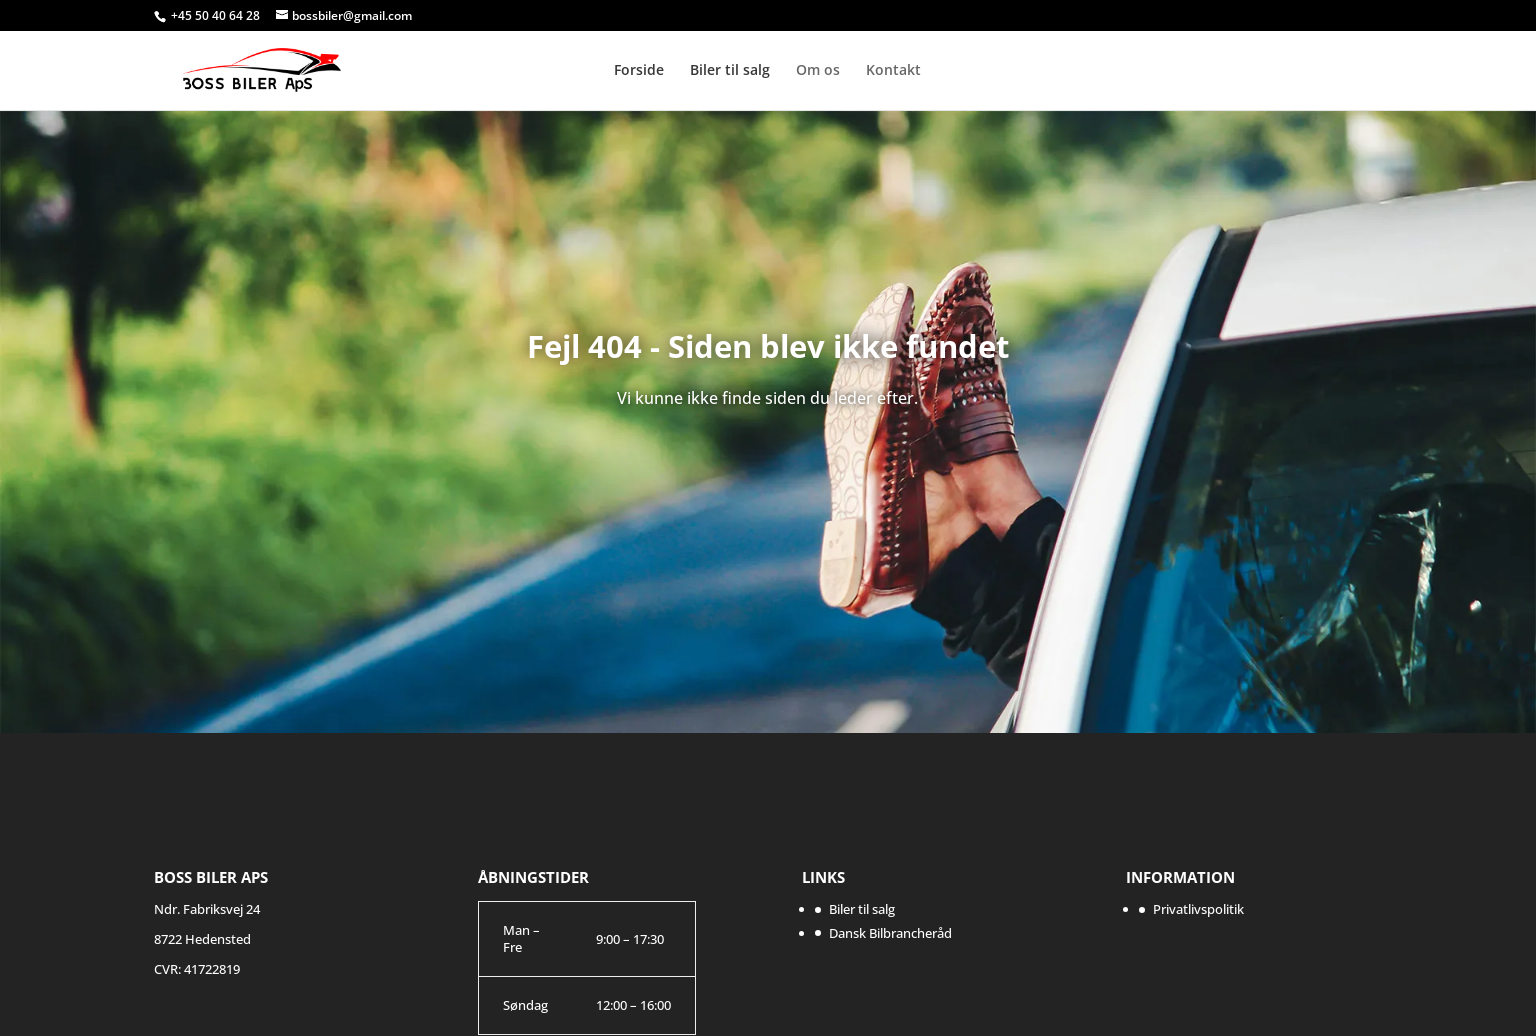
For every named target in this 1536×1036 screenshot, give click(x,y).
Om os (818, 71)
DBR (1297, 58)
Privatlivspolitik (1198, 909)
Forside (639, 71)
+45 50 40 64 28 (217, 15)
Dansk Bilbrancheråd (890, 933)
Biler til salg (730, 71)
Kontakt (893, 71)
